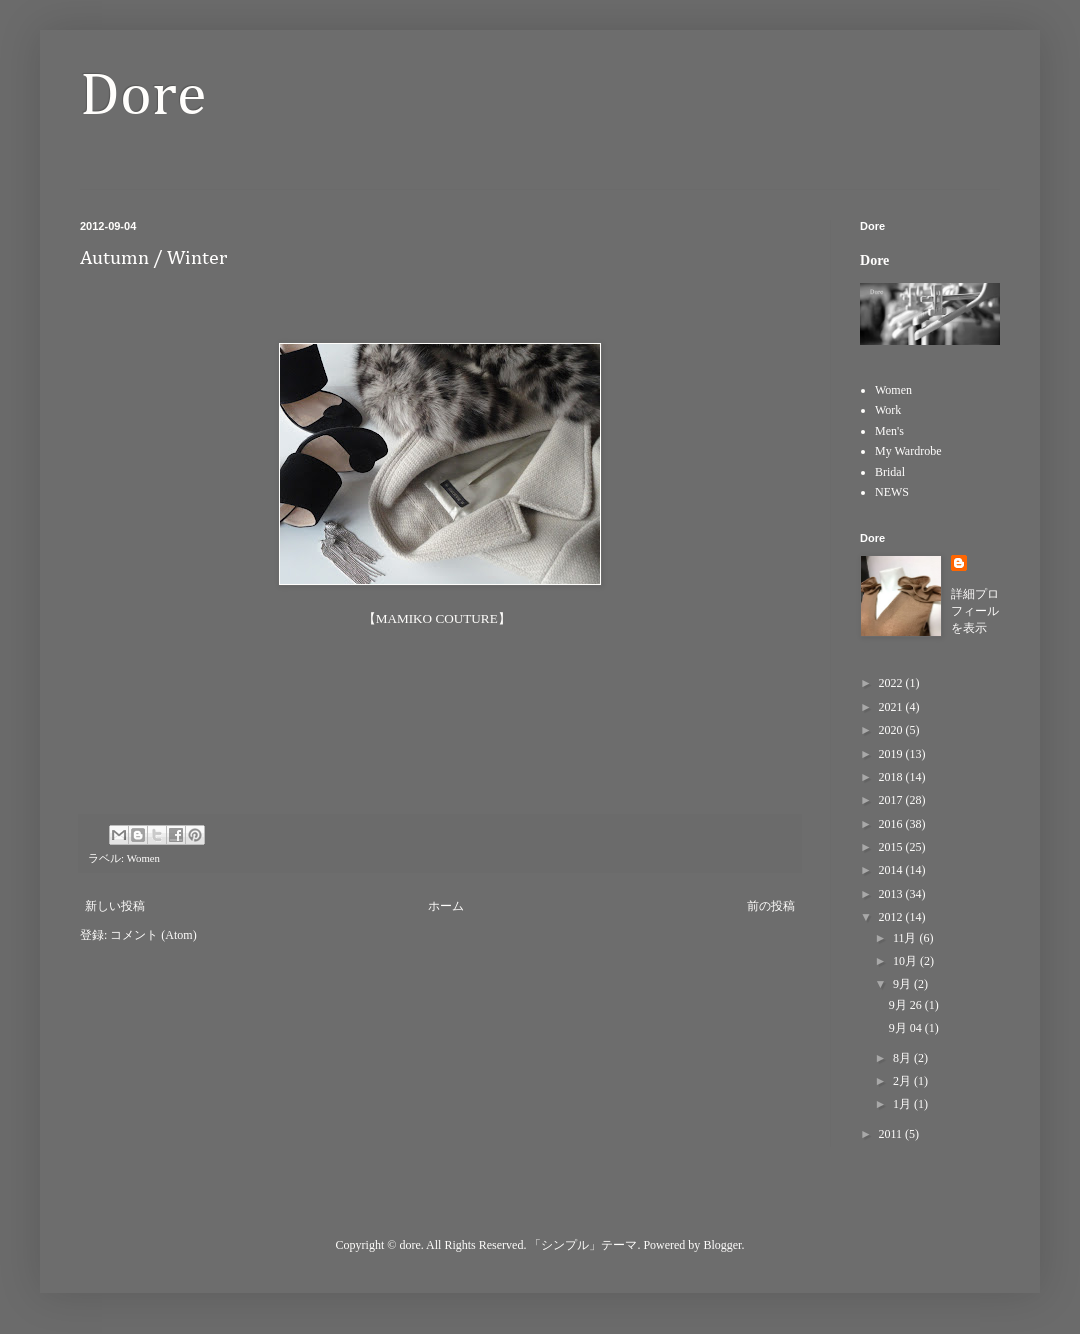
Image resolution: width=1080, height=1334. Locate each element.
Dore (143, 97)
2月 (903, 1081)
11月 (906, 938)
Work (888, 410)
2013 (892, 894)
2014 (892, 870)
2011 (892, 1134)
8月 (903, 1058)
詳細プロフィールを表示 (975, 611)
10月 (906, 961)
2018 (892, 777)
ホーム (446, 906)
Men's (889, 431)
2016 (892, 824)
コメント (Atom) (153, 935)
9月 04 (907, 1028)
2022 (892, 683)
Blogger (722, 1245)
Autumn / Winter (153, 258)
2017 (892, 800)
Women (143, 858)
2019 (892, 754)
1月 (903, 1104)
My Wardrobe (908, 451)
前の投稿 (771, 906)
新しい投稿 (115, 906)
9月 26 (907, 1005)
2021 (892, 707)
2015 (892, 847)
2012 (892, 917)
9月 (903, 984)
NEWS (892, 492)
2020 (892, 730)
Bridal (890, 472)
